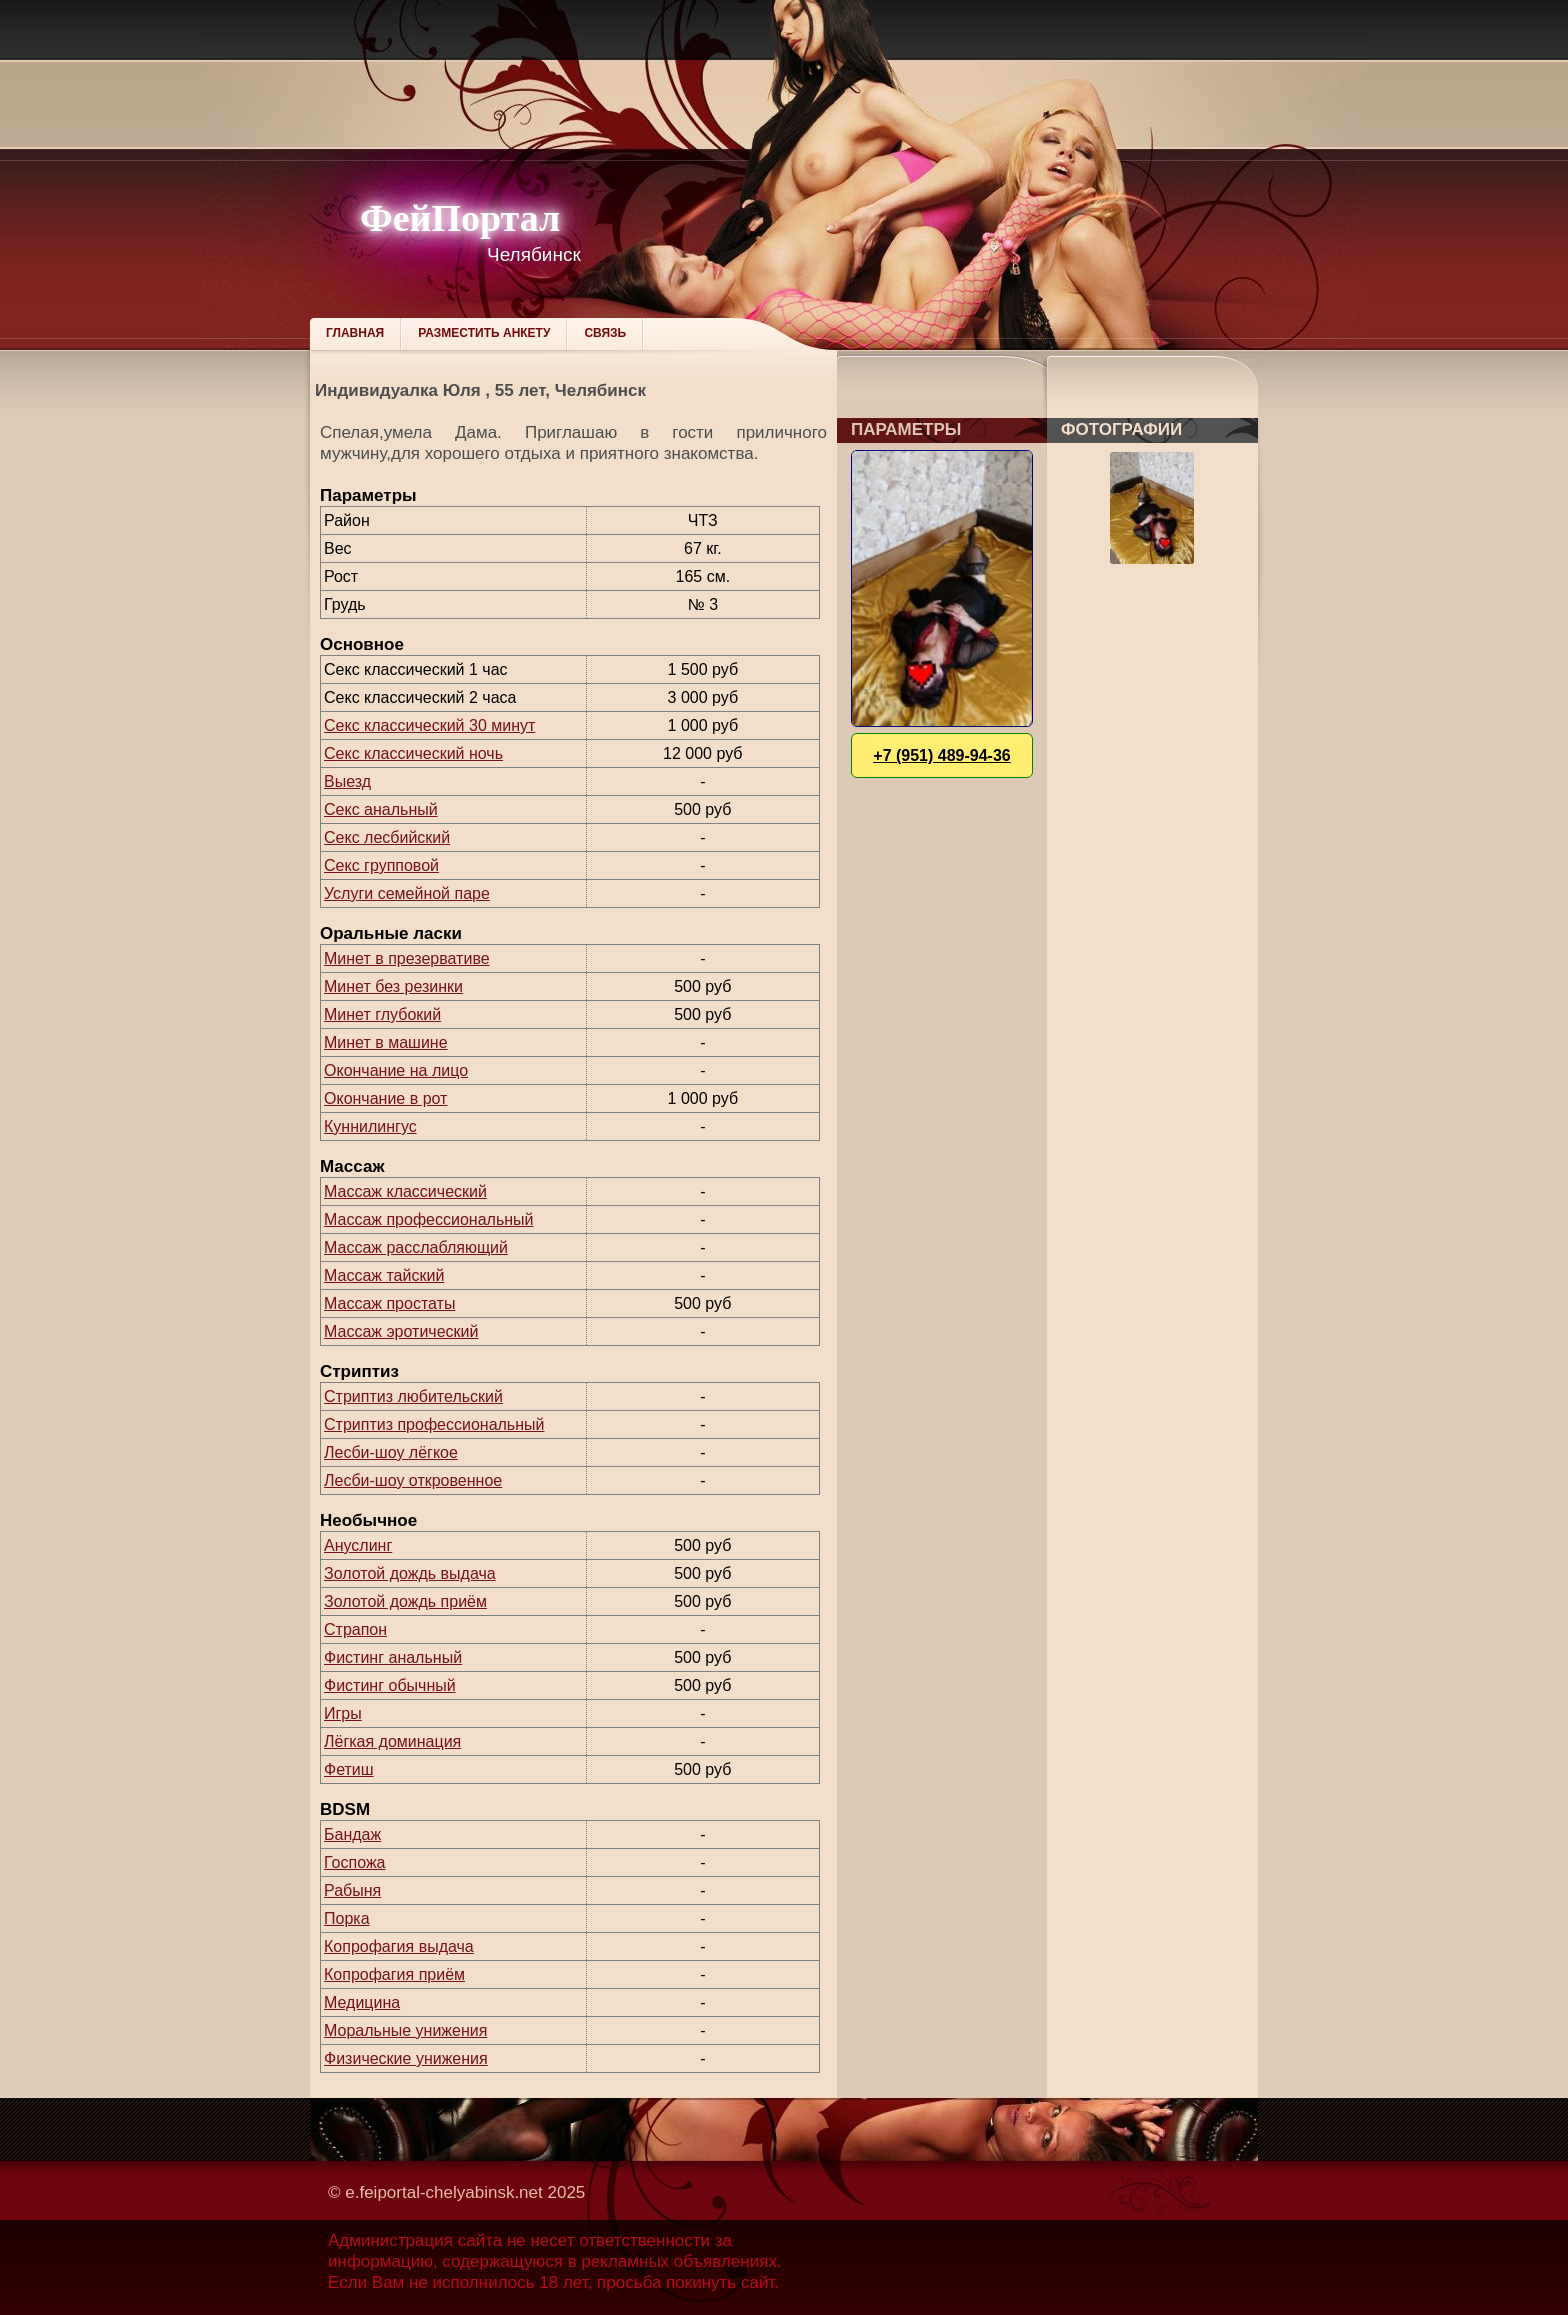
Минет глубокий (382, 1014)
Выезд (347, 781)
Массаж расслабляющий (416, 1247)
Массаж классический (405, 1191)
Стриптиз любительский (413, 1396)
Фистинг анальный (393, 1657)
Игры (343, 1713)
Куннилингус (370, 1126)
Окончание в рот (385, 1098)
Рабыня (352, 1890)
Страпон (355, 1629)
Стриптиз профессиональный (434, 1424)
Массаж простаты (389, 1303)
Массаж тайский (384, 1275)
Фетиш (349, 1769)
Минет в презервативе (407, 958)
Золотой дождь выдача (410, 1573)
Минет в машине (386, 1042)
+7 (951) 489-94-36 (941, 755)
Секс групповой (381, 865)
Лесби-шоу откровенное (413, 1480)
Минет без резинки (393, 986)
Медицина (362, 2002)
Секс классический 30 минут (429, 725)
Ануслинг (358, 1545)
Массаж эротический (401, 1331)
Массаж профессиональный (429, 1219)
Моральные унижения (405, 2030)
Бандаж (352, 1834)
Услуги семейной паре (407, 893)
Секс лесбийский (387, 837)
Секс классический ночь (413, 753)
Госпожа (354, 1862)
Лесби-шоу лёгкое (391, 1452)
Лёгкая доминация (392, 1741)
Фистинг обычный (390, 1685)
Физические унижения (406, 2058)
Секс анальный (381, 809)
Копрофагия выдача (399, 1946)
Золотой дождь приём (405, 1601)
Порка (347, 1918)
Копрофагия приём (394, 1974)
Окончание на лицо (396, 1070)
